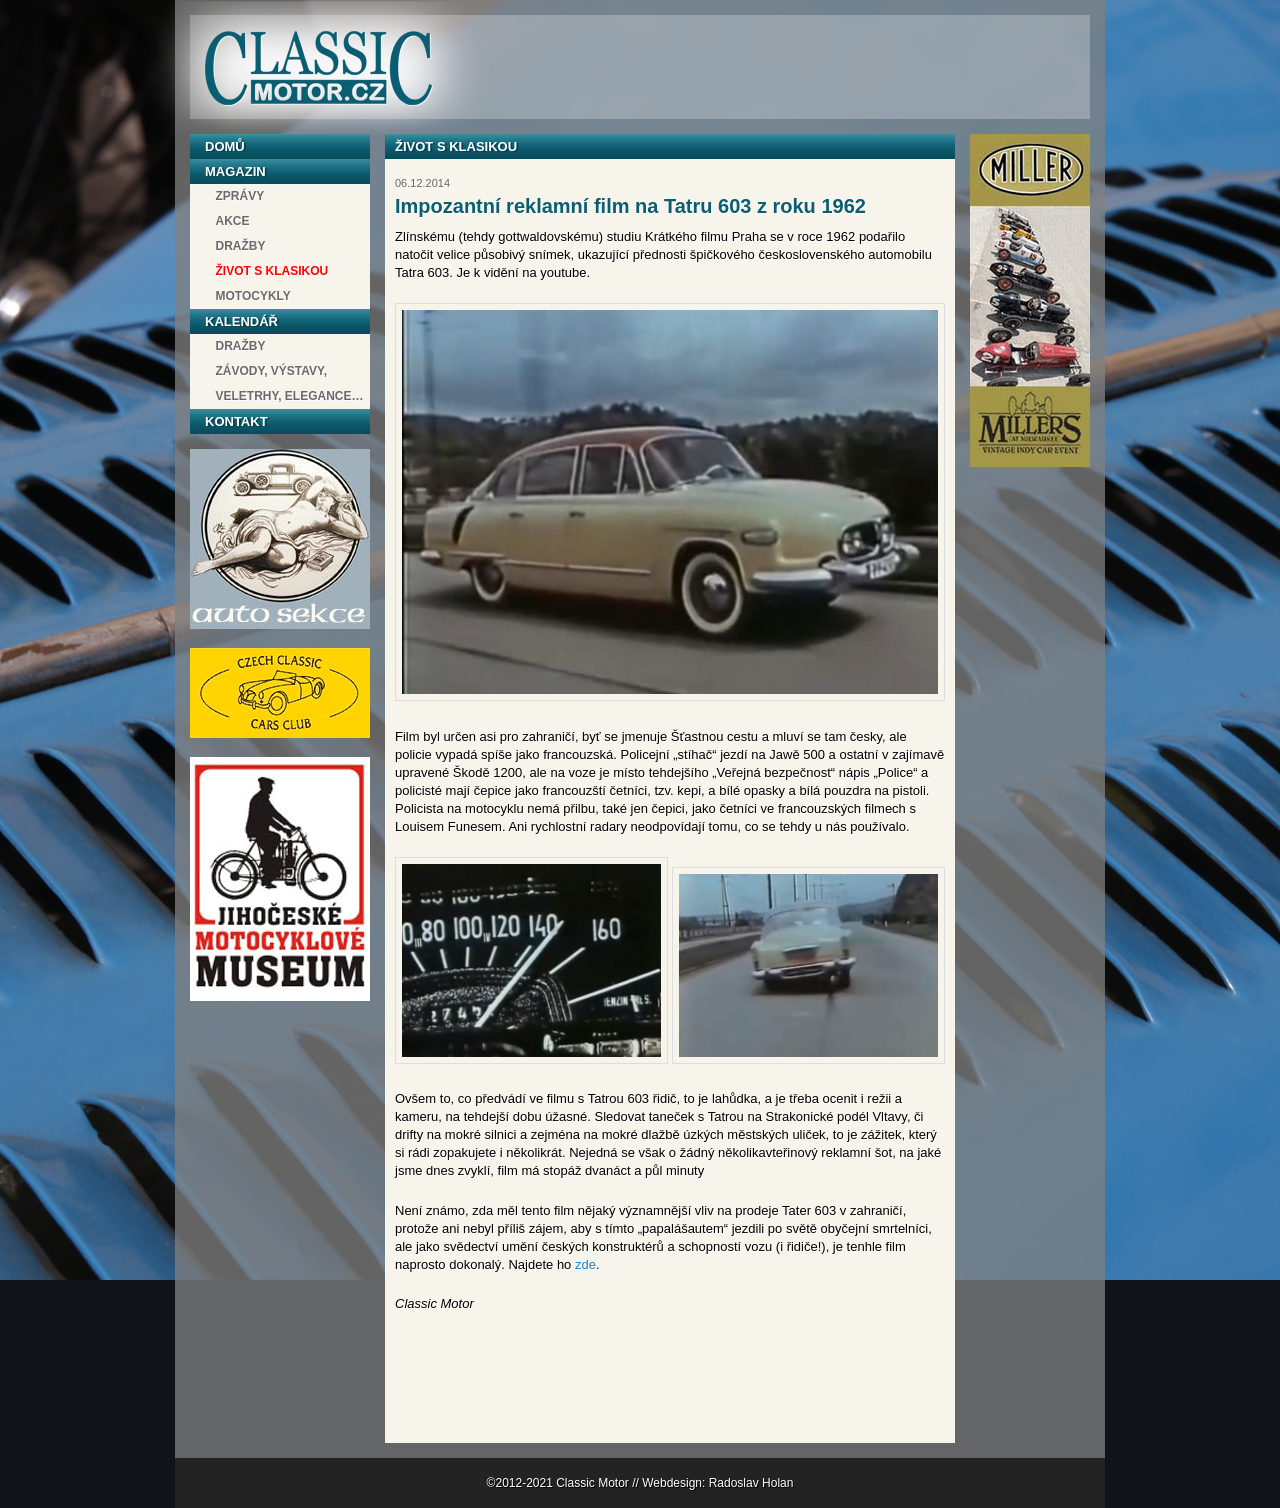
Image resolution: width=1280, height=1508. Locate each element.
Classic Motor (318, 68)
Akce (233, 221)
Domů (225, 146)
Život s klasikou (272, 271)
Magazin (235, 171)
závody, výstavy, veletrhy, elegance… (290, 383)
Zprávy (240, 196)
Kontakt (236, 421)
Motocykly (253, 296)
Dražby (241, 246)
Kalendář (241, 321)
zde (585, 1264)
